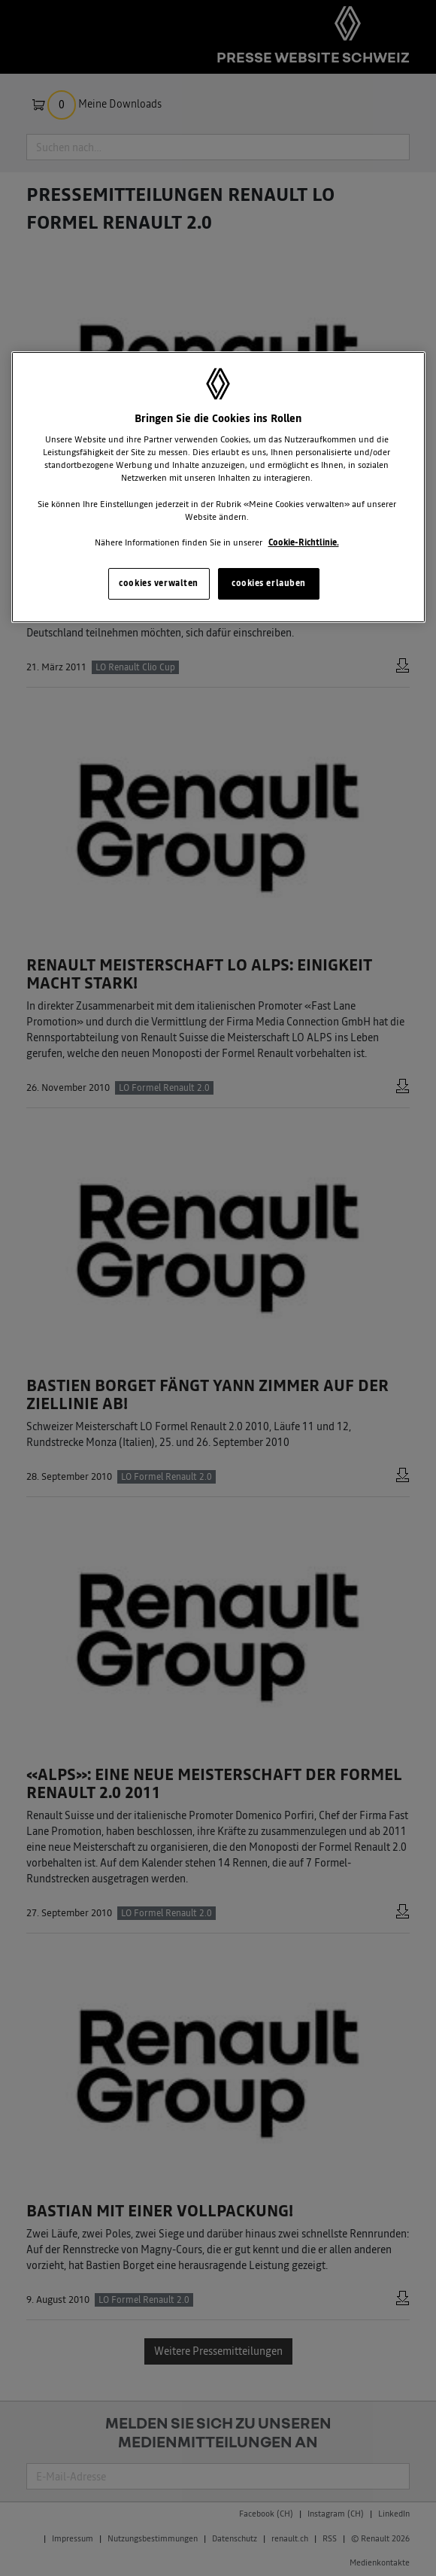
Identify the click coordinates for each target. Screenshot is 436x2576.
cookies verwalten (158, 583)
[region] (218, 487)
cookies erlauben (269, 583)
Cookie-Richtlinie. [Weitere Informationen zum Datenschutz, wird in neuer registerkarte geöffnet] (303, 542)
